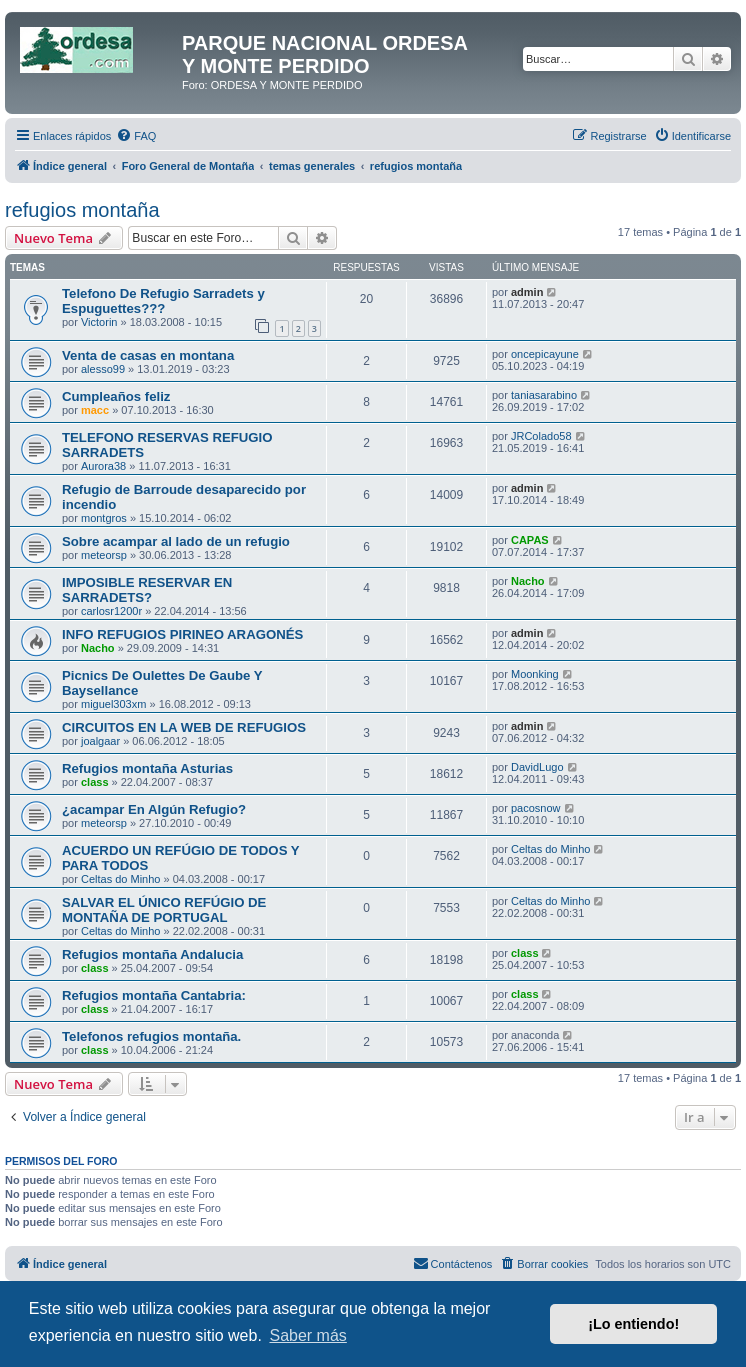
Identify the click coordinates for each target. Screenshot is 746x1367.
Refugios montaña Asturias (147, 768)
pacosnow (536, 808)
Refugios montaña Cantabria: (154, 995)
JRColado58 (541, 436)
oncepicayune (545, 354)
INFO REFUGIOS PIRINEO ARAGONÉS (182, 634)
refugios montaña (82, 210)
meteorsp (104, 555)
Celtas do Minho (121, 879)
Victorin (99, 322)
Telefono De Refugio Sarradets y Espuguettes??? (163, 301)
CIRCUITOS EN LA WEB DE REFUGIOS (184, 727)
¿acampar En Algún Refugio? (154, 809)
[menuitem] (136, 136)
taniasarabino (544, 395)
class (95, 782)
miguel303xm (113, 704)
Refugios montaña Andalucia (152, 954)
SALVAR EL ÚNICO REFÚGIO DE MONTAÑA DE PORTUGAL (164, 910)
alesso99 (103, 369)
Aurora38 (103, 466)
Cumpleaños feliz (116, 396)
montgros (104, 518)
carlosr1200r (111, 611)
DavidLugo (537, 767)
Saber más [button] (307, 1335)
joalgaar (100, 741)
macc (95, 410)
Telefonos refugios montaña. (151, 1036)
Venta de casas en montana (148, 355)
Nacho (528, 581)
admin (527, 292)
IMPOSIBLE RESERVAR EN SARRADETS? (147, 590)
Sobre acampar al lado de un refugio (176, 541)
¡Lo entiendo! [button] (633, 1324)
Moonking (535, 674)
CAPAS (530, 540)
